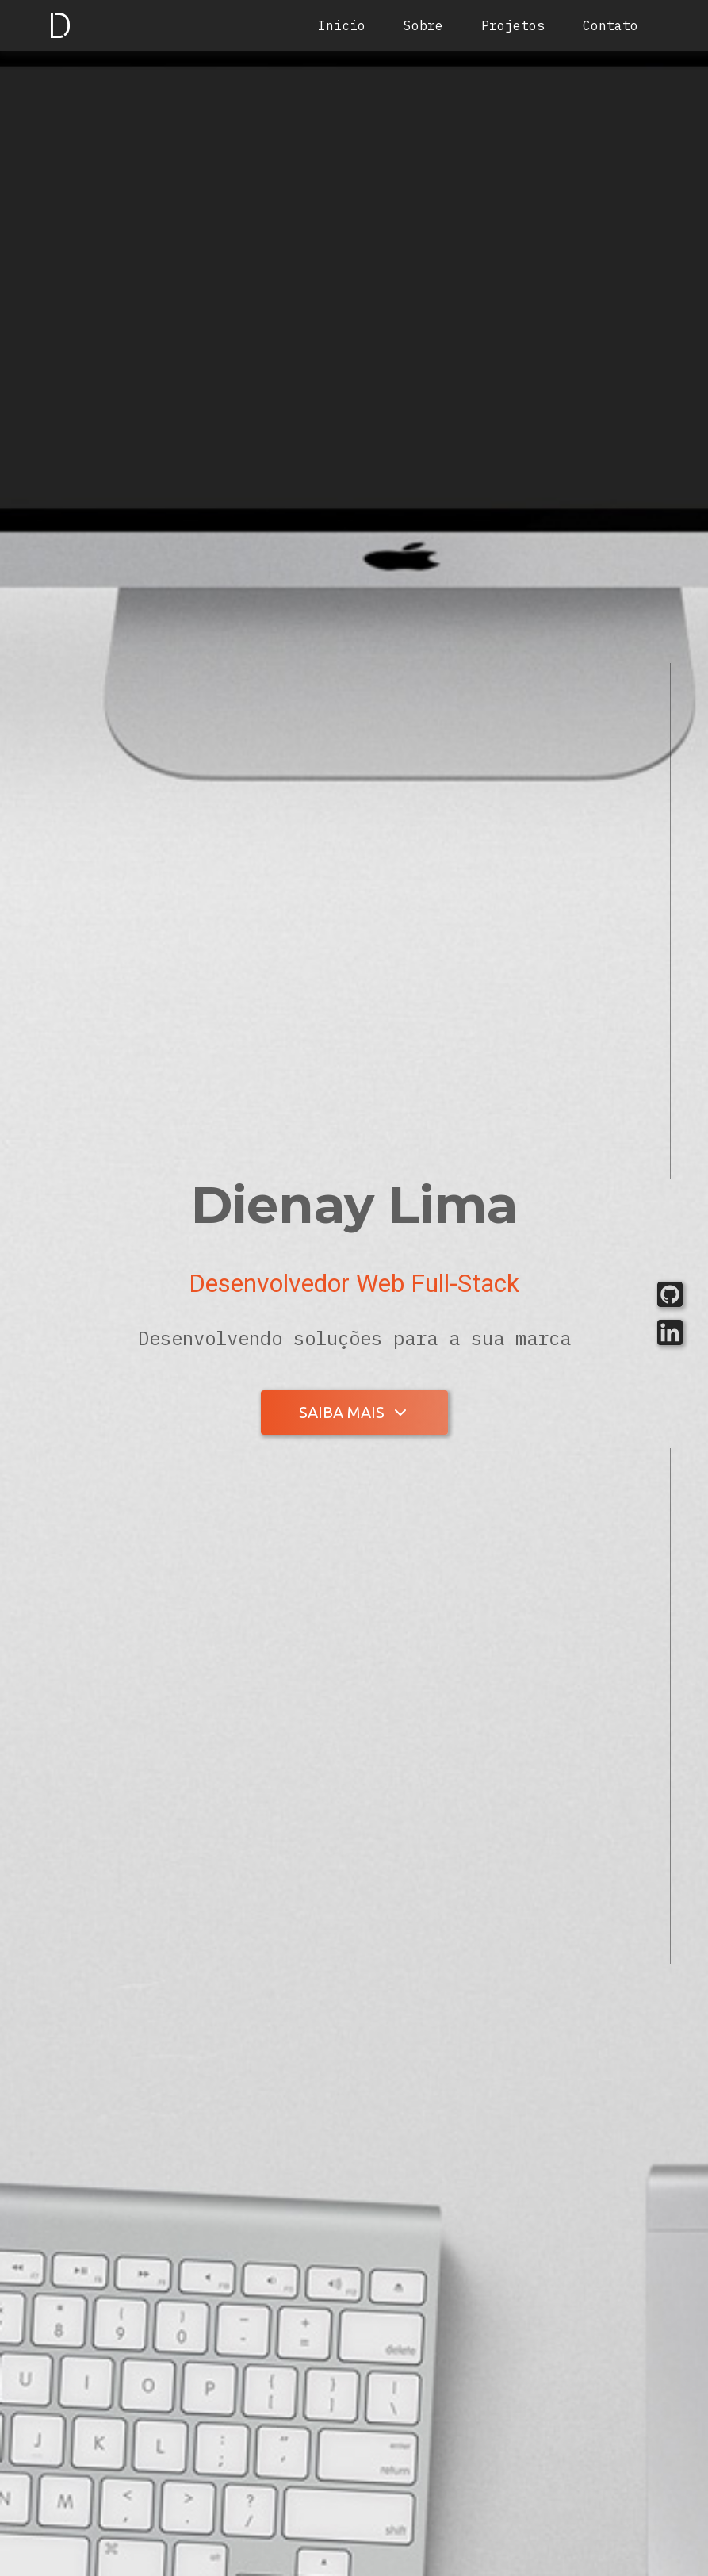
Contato (610, 25)
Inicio (341, 25)
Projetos (513, 25)
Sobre (423, 25)
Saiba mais (342, 1412)
